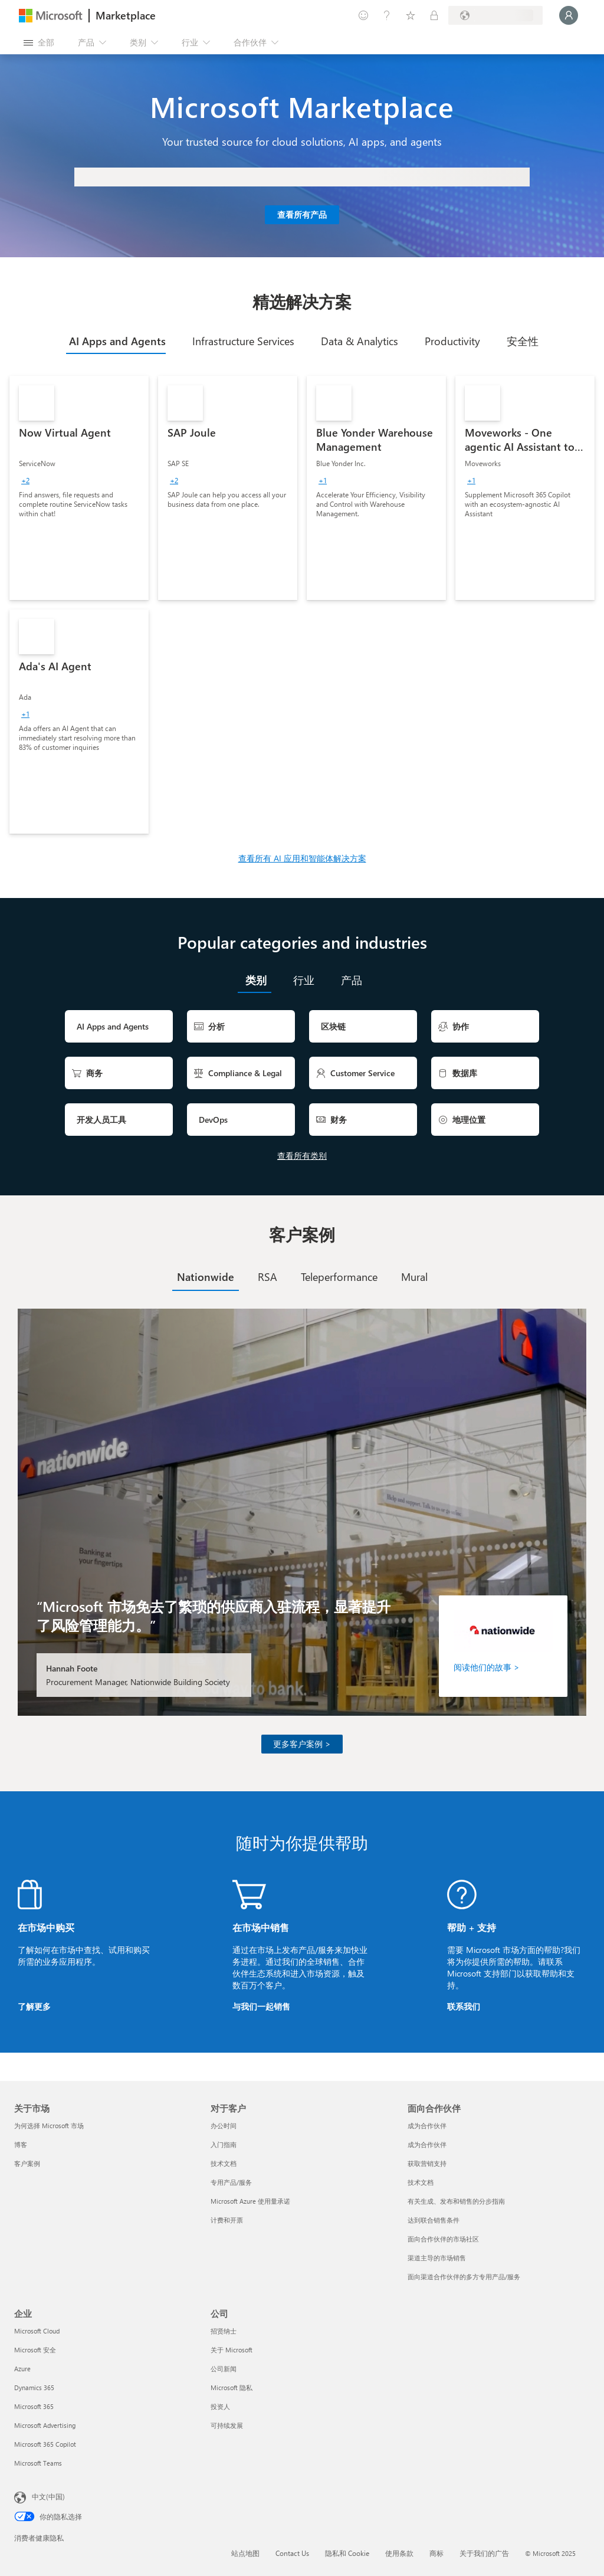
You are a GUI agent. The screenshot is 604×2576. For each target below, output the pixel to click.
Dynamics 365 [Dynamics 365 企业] (34, 2387)
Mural (414, 1277)
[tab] (115, 341)
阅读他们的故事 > (487, 1667)
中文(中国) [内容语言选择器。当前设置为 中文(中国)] (48, 2496)
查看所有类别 (302, 1155)
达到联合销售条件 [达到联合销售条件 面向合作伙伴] (433, 2220)
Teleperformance (339, 1277)
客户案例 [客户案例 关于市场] (27, 2163)
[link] (79, 488)
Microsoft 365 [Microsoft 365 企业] (34, 2406)
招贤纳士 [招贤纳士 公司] (224, 2330)
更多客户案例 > (302, 1743)
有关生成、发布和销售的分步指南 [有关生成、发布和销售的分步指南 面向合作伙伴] (456, 2201)
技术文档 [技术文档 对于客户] (224, 2163)
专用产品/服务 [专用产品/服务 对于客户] (231, 2182)
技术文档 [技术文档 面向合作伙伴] (421, 2182)
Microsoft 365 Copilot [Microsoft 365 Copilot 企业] (45, 2444)
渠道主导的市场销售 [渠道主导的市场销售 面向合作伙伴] (437, 2257)
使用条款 (399, 2553)
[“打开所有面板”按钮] (39, 42)
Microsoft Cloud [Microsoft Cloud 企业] (37, 2330)
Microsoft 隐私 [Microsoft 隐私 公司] (231, 2387)
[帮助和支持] (387, 15)
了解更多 (34, 2006)
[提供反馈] (363, 15)
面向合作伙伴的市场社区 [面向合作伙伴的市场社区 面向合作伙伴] (443, 2238)
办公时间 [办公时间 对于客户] (224, 2125)
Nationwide (205, 1277)
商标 (436, 2553)
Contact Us (292, 2553)
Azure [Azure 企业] (22, 2368)
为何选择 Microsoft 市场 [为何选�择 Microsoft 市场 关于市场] (49, 2125)
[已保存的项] (410, 15)
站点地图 (245, 2553)
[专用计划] (434, 15)
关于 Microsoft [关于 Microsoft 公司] (231, 2349)
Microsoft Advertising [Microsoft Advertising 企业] (45, 2425)
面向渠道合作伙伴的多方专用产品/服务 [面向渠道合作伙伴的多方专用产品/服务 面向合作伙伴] (464, 2276)
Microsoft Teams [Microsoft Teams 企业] (38, 2463)
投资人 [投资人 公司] (220, 2406)
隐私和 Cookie (347, 2553)
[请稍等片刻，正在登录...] (568, 15)
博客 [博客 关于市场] (20, 2144)
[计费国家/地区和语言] (495, 15)
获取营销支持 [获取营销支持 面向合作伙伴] (427, 2163)
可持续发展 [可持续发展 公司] (227, 2425)
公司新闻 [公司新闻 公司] (224, 2368)
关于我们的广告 (484, 2553)
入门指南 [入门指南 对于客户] (224, 2144)
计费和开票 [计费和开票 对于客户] (227, 2220)
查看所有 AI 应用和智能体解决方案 (302, 858)
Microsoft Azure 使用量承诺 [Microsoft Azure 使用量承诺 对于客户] (250, 2201)
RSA (267, 1277)
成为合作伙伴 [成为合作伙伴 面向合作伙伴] (427, 2125)
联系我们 (463, 2006)
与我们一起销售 (261, 2006)
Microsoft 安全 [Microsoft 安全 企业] (35, 2349)
